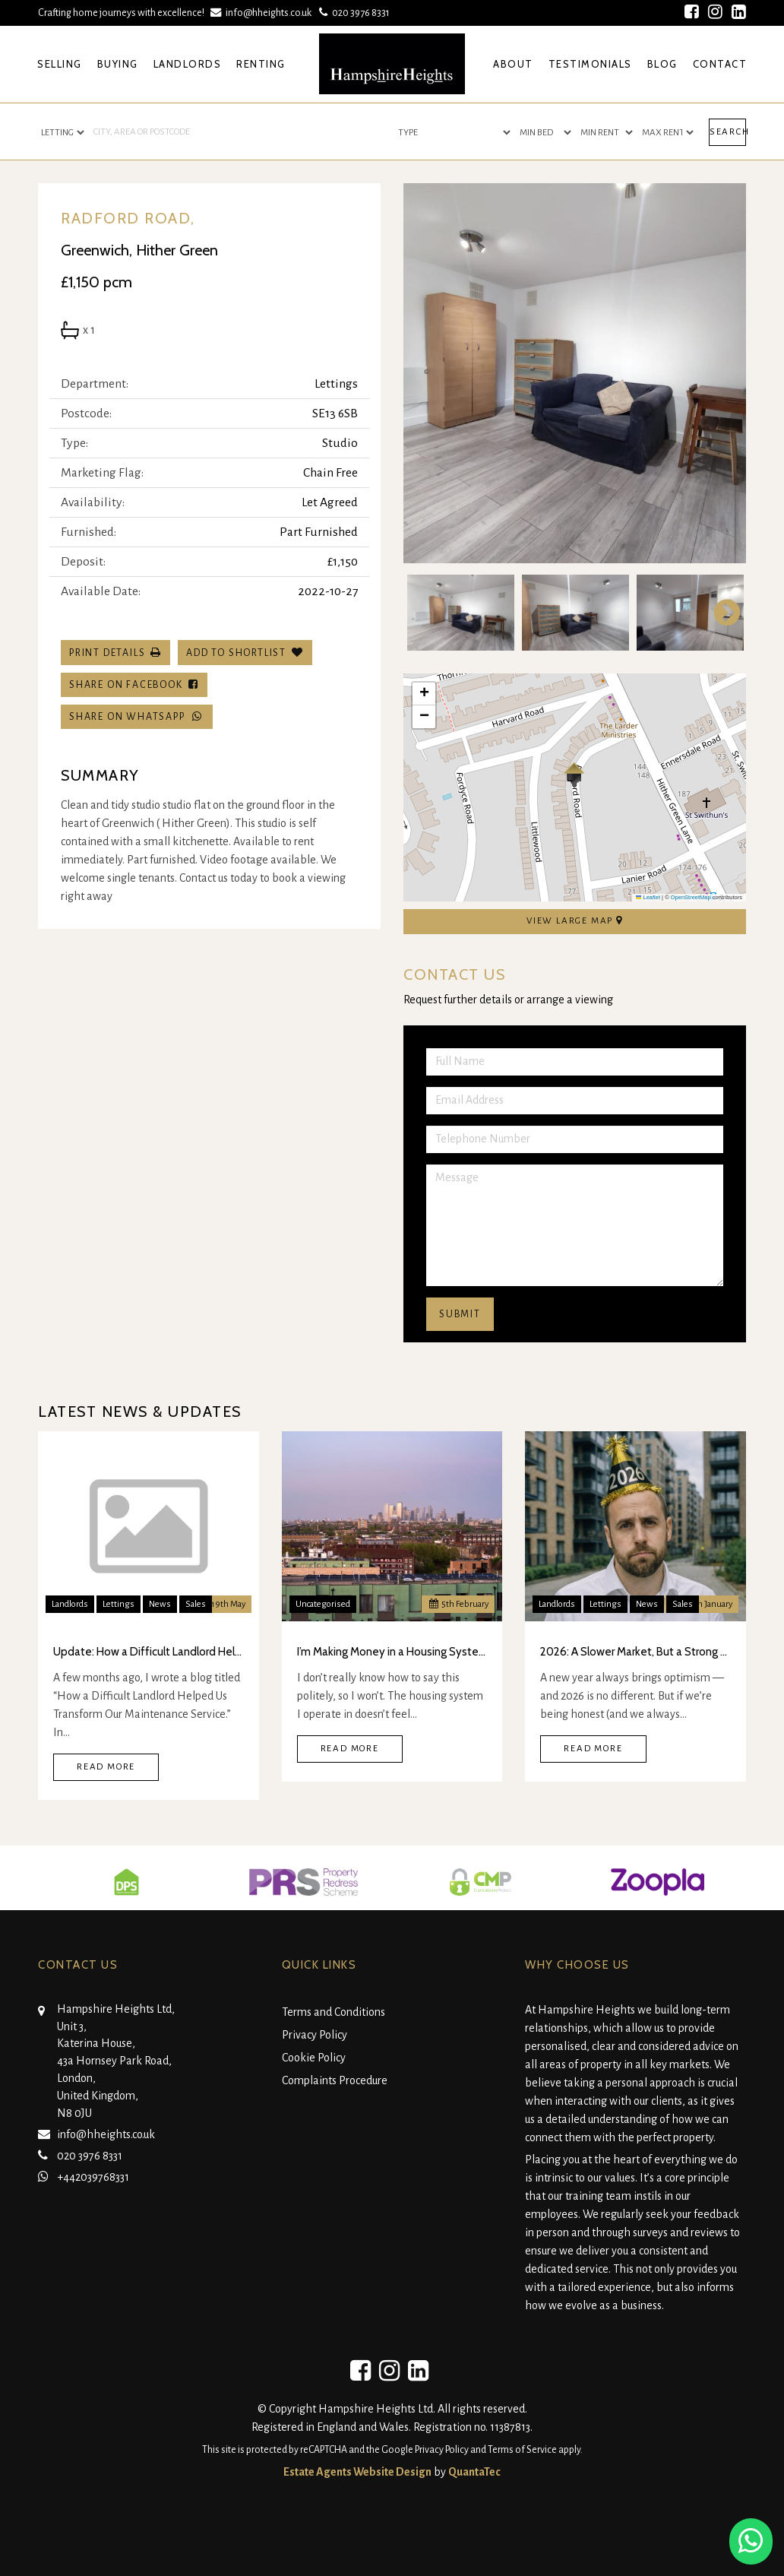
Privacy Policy (314, 2035)
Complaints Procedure (334, 2080)
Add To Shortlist (236, 653)
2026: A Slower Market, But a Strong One (635, 1652)
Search (728, 132)
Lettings (118, 1604)
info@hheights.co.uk (262, 12)
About (513, 64)
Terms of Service (522, 2450)
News (160, 1604)
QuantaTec (474, 2472)
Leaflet (648, 897)
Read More (106, 1767)
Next (719, 612)
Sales (195, 1604)
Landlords (187, 64)
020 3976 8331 (353, 12)
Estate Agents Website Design (357, 2472)
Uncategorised (323, 1604)
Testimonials (590, 64)
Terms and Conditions (333, 2012)
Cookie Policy (314, 2058)
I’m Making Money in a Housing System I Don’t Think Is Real (392, 1652)
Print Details (107, 653)
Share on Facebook (134, 684)
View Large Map (574, 920)
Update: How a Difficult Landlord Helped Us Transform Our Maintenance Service (148, 1652)
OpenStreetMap (691, 897)
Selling (59, 64)
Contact (720, 64)
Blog (662, 64)
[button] (574, 775)
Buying (117, 64)
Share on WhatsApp (136, 716)
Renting (261, 64)
